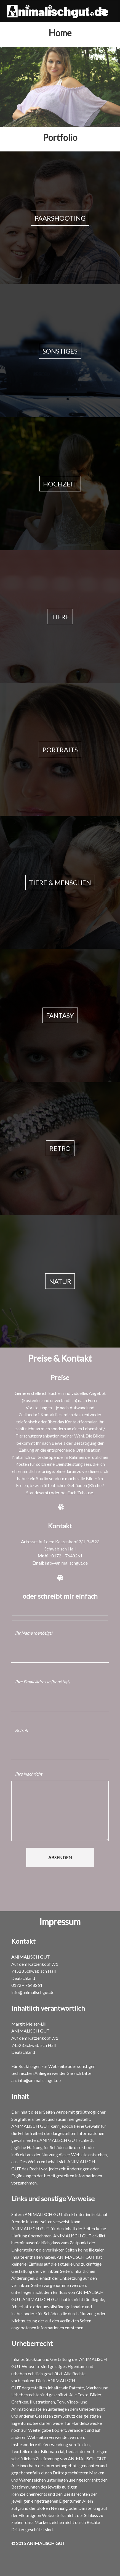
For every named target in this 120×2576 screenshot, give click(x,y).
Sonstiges (60, 351)
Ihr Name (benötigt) (33, 1632)
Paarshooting (60, 218)
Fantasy (60, 1015)
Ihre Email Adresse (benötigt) (42, 1681)
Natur (60, 1281)
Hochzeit (60, 484)
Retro (60, 1148)
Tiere (60, 616)
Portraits (60, 749)
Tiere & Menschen (60, 882)
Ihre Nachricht (28, 1773)
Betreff (21, 1730)
